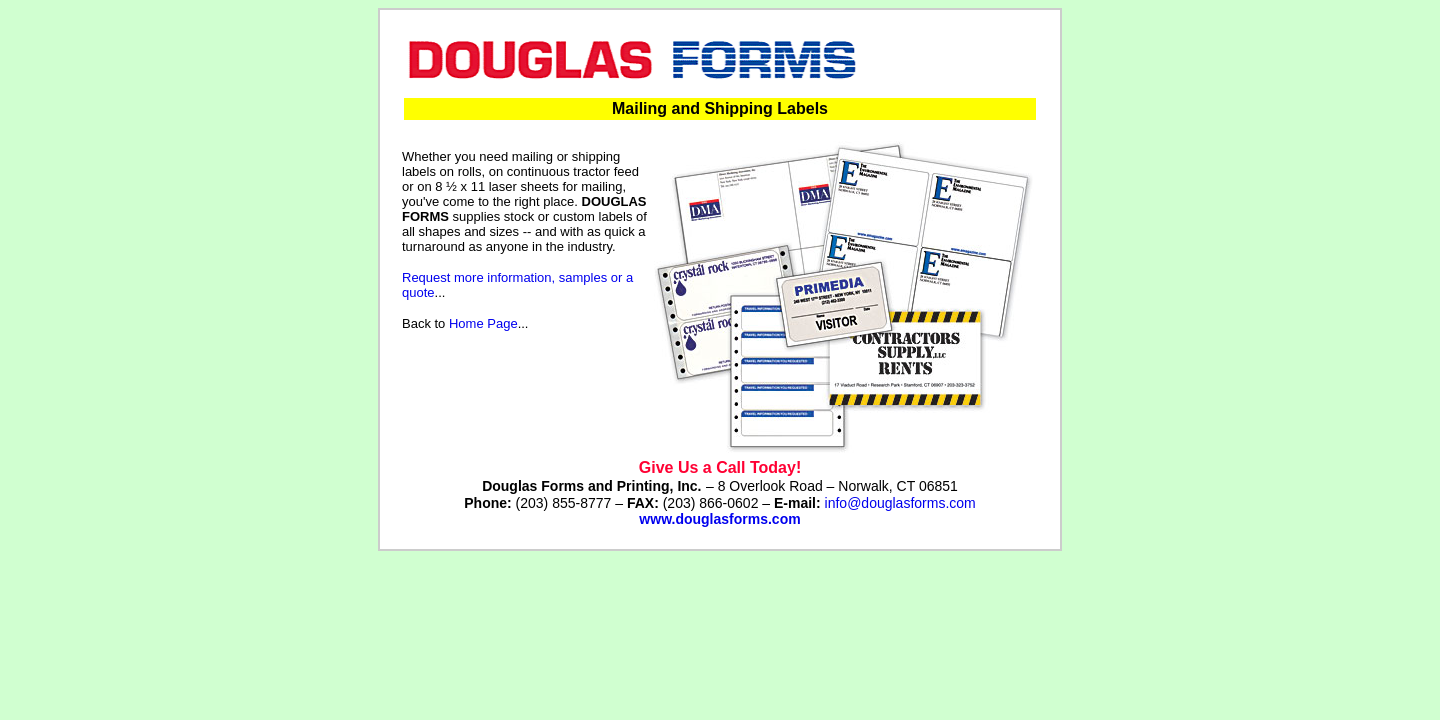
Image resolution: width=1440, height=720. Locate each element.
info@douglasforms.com (900, 503)
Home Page (483, 323)
